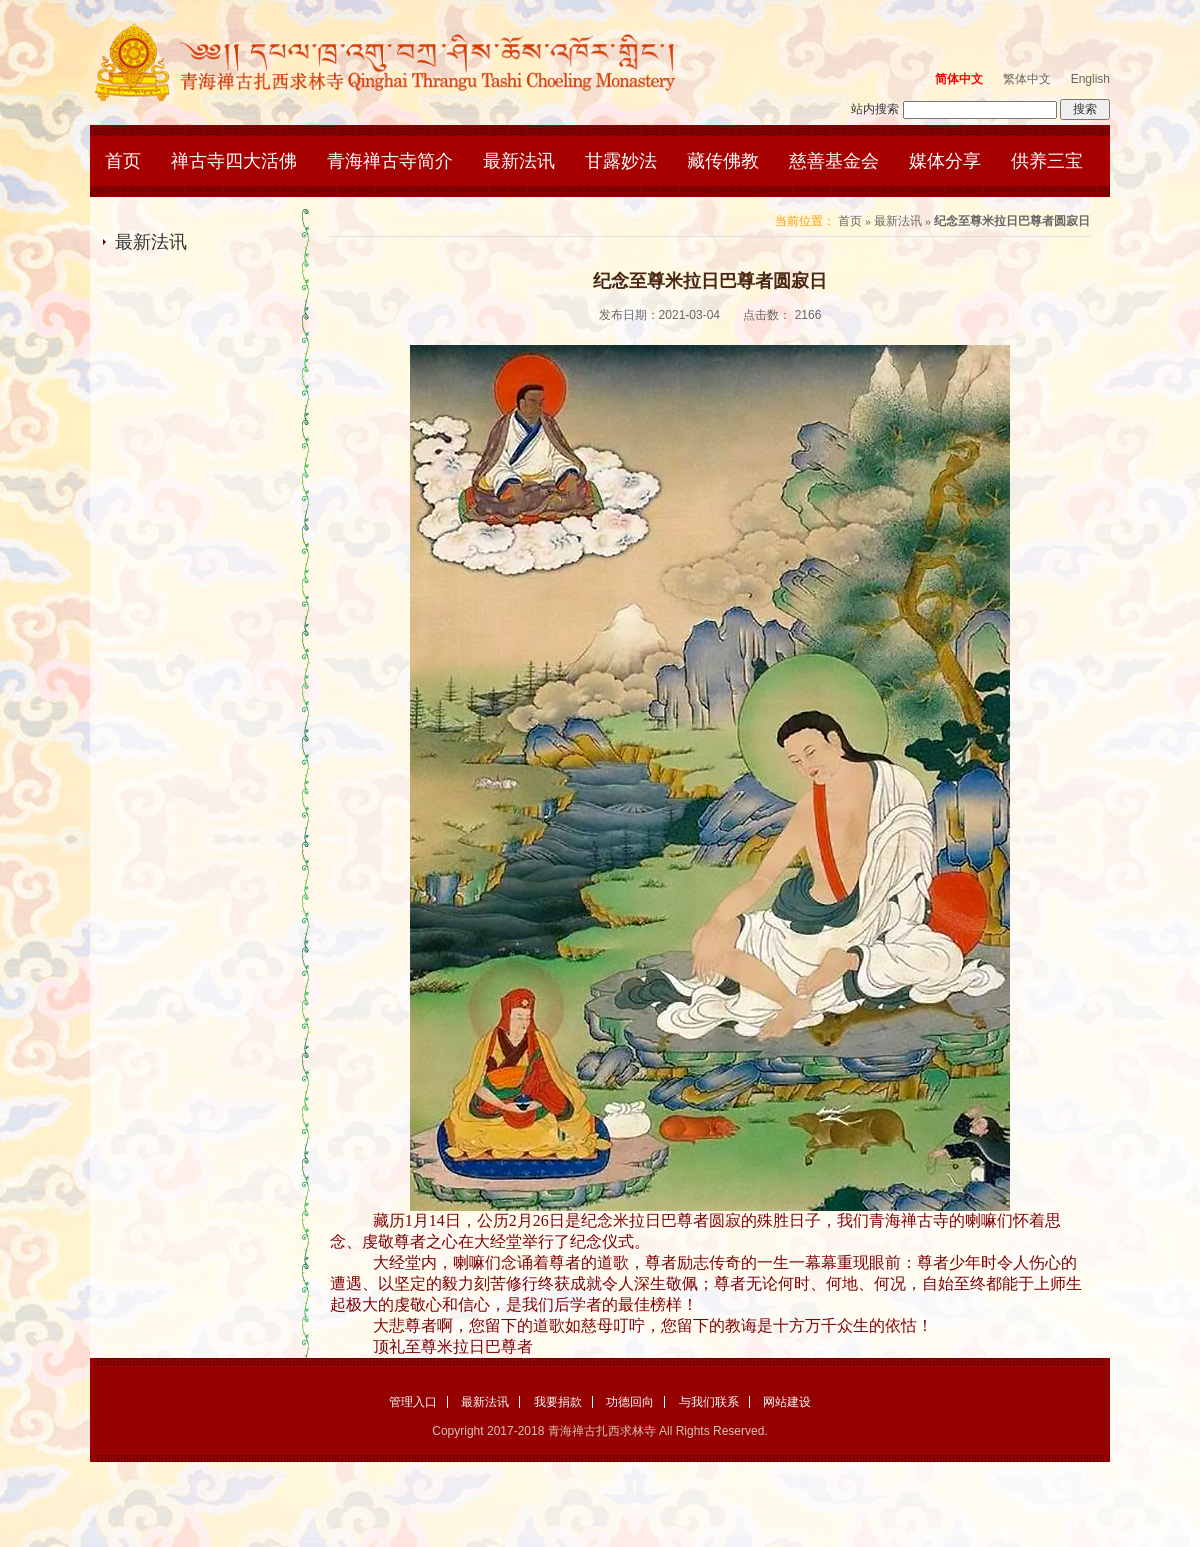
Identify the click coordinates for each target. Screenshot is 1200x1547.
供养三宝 (1047, 161)
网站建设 (787, 1402)
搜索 (1085, 109)
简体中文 (959, 79)
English (1090, 79)
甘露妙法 (621, 161)
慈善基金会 (834, 161)
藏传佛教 (723, 161)
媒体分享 (945, 161)
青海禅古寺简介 (390, 161)
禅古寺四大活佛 (234, 161)
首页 (123, 161)
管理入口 (413, 1402)
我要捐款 (558, 1402)
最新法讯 (519, 161)
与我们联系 (709, 1402)
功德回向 (630, 1402)
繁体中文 (1027, 79)
